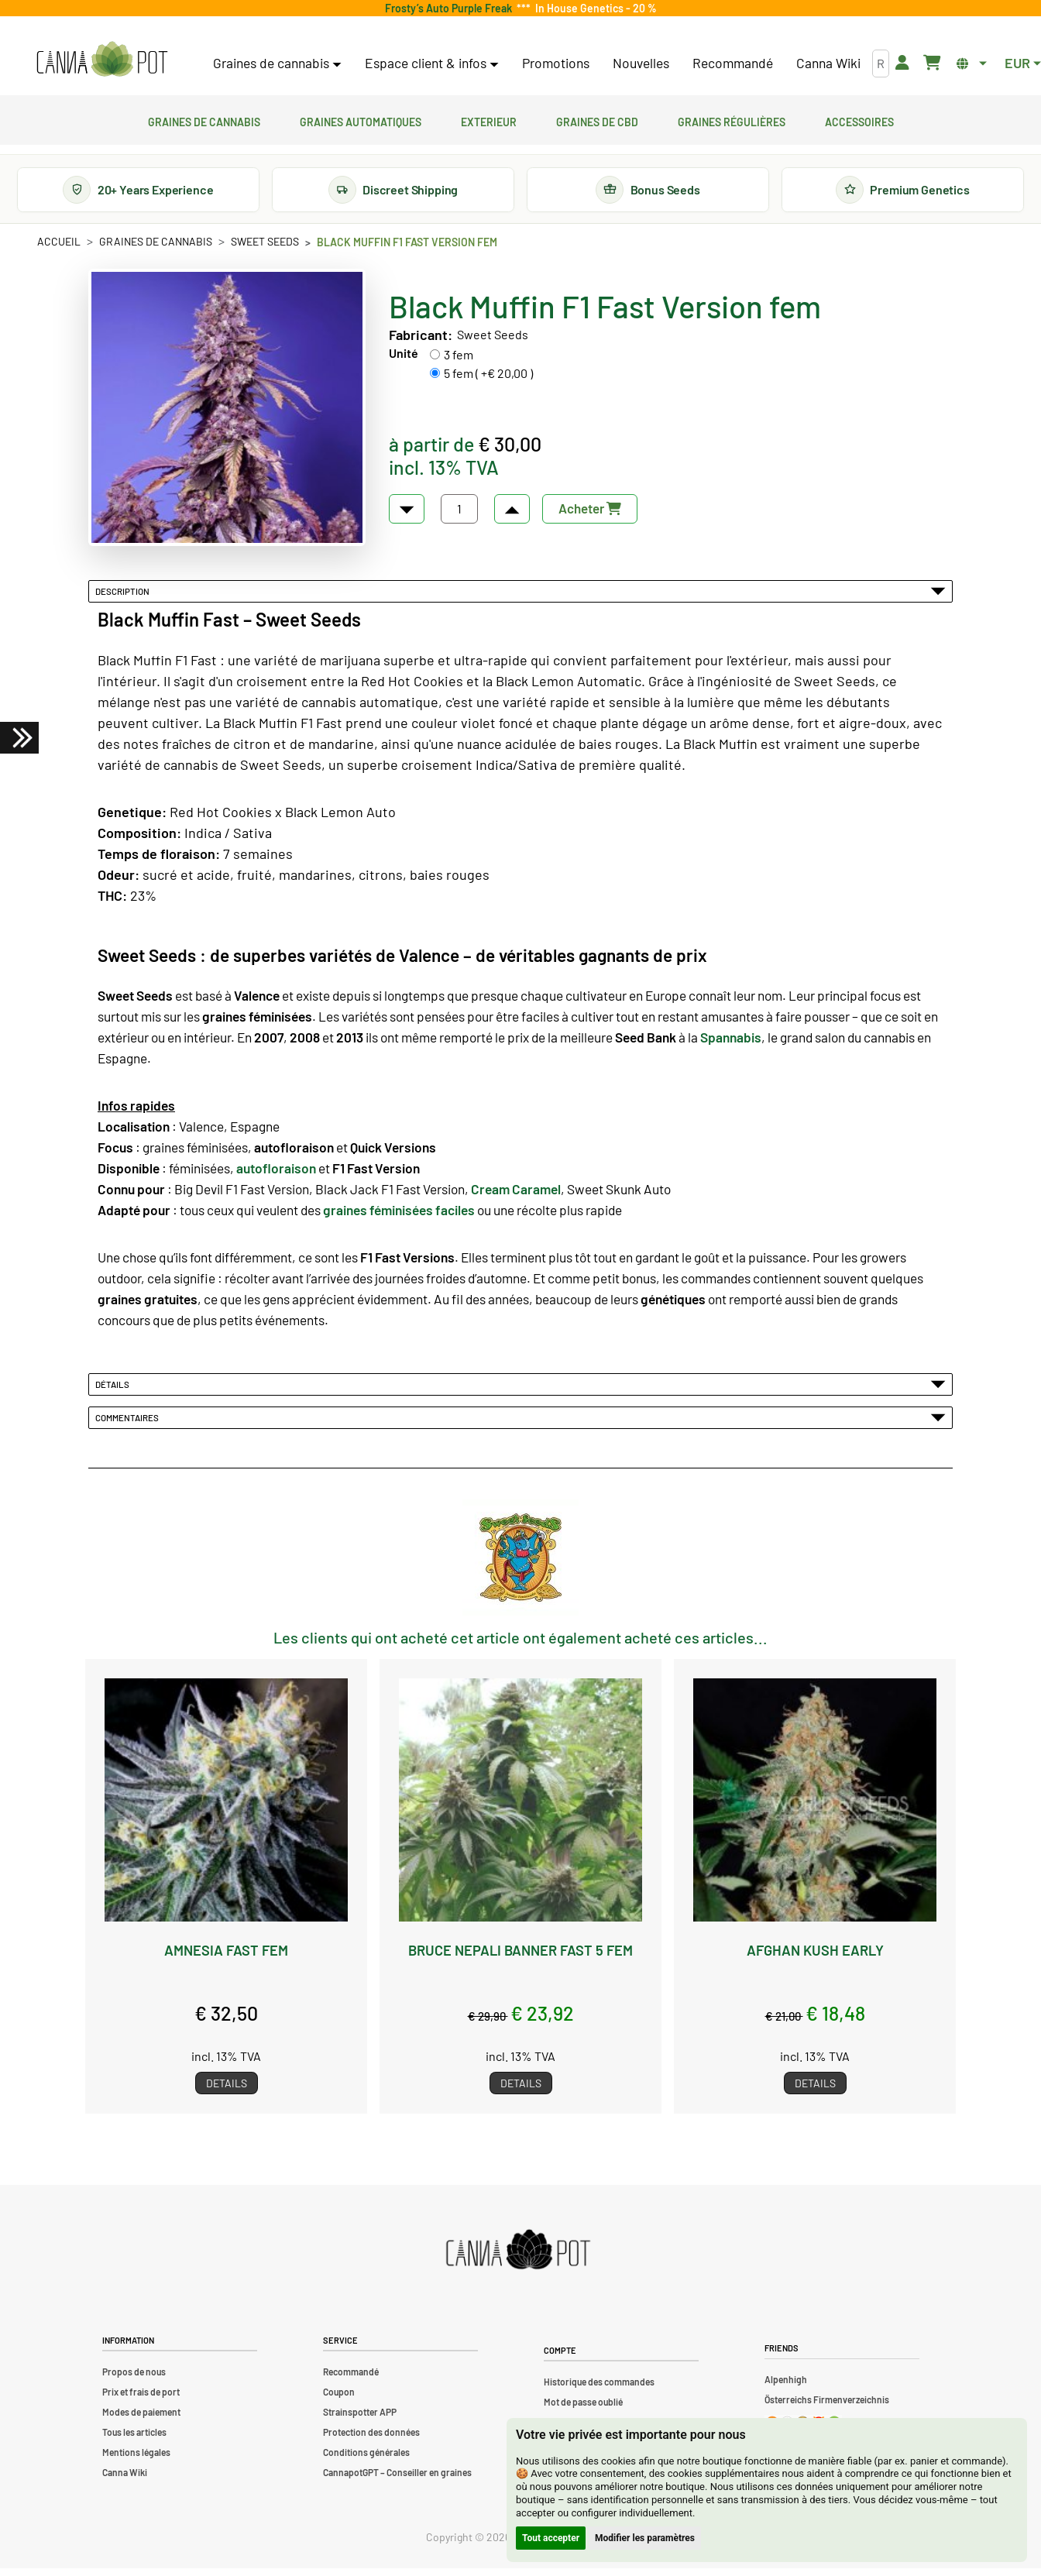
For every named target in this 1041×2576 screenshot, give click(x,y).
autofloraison (276, 1175)
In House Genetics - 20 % (594, 8)
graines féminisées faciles (399, 1217)
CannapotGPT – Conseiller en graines (397, 2480)
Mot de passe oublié (583, 2409)
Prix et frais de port (141, 2399)
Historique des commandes (599, 2389)
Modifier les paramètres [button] (645, 2538)
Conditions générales (366, 2459)
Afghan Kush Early (814, 1957)
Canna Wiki (828, 62)
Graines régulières (731, 120)
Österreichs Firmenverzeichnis (826, 2408)
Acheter (589, 516)
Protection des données (371, 2439)
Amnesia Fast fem (227, 1957)
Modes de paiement (141, 2419)
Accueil (59, 249)
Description (520, 598)
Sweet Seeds (265, 249)
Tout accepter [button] (550, 2538)
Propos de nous (134, 2379)
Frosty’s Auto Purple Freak (451, 8)
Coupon (339, 2399)
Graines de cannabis (204, 120)
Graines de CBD (597, 120)
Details (226, 2090)
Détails (520, 1391)
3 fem (458, 362)
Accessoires (859, 120)
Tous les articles (134, 2439)
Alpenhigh (785, 2387)
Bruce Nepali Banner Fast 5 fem (520, 1957)
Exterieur (489, 120)
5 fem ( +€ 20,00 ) (488, 380)
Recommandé (732, 62)
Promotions (555, 62)
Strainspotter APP (360, 2419)
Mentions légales (136, 2459)
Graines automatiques (360, 120)
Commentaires (520, 1425)
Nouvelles (641, 62)
